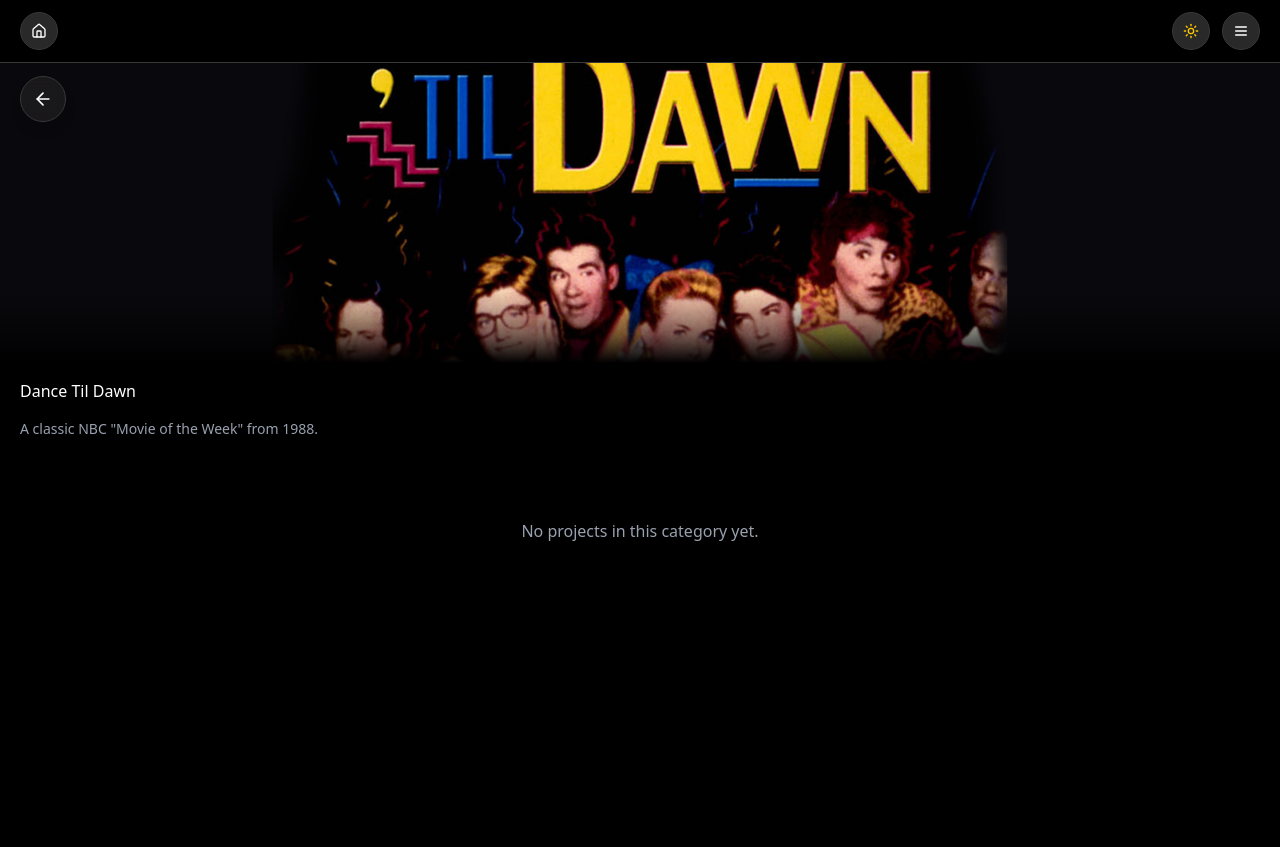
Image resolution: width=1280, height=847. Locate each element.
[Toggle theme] (1191, 31)
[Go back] (43, 99)
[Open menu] (1241, 31)
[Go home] (39, 31)
